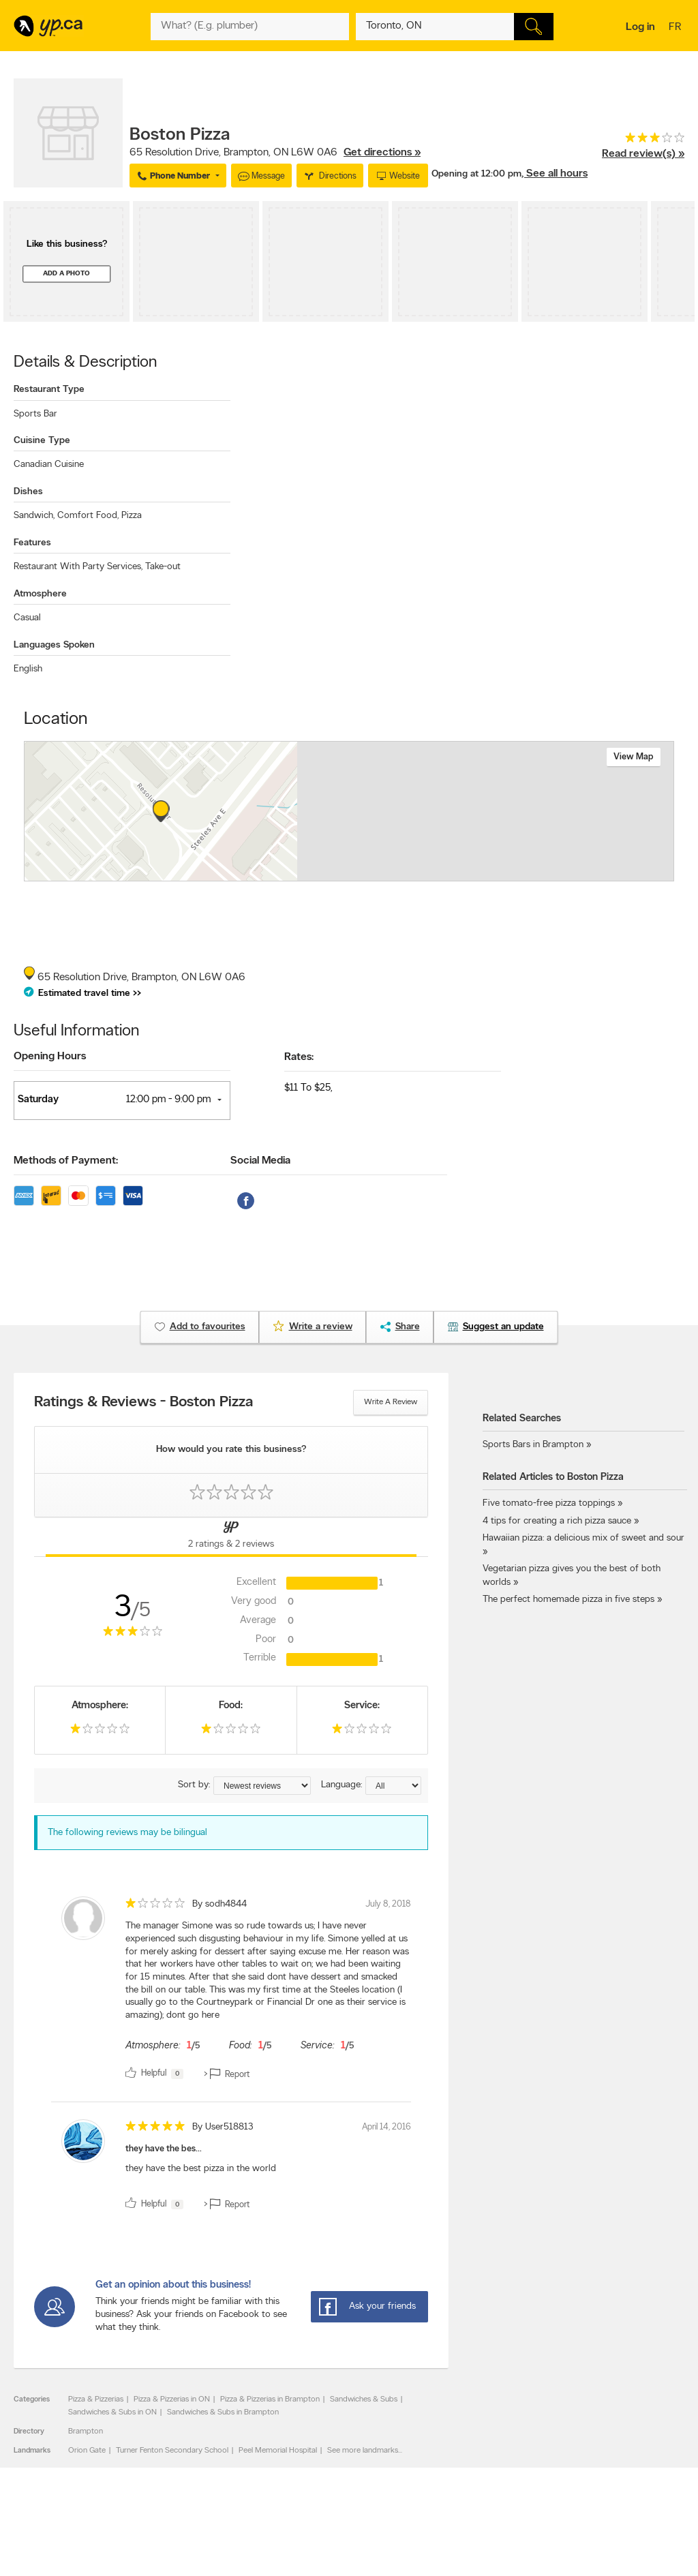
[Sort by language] (393, 1785)
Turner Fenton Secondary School (172, 2450)
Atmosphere (40, 594)
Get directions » (382, 152)
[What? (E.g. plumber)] (249, 26)
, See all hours (554, 173)
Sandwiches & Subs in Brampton (223, 2412)
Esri (449, 874)
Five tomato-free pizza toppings (549, 1503)
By (219, 1904)
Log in (640, 27)
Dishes (28, 492)
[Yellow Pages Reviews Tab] (231, 1537)
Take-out (163, 567)
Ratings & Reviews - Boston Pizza (143, 1402)
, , (275, 152)
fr (676, 28)
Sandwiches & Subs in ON (112, 2412)
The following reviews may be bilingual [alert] (127, 1833)
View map (633, 757)
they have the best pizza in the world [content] (200, 2169)
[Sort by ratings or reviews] (262, 1785)
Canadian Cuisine (49, 464)
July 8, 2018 (388, 1904)
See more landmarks (362, 2450)
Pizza (131, 516)
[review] (231, 1990)
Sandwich (34, 516)
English (28, 669)
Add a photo (66, 273)
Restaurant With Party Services (78, 567)
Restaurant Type (49, 389)
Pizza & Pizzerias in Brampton (270, 2399)
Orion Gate (87, 2450)
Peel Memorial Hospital (278, 2450)
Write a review (390, 1402)
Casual (27, 618)
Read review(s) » (643, 154)
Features (32, 543)
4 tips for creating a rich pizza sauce (557, 1521)
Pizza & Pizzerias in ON (172, 2399)
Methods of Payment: (66, 1160)
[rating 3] (643, 140)
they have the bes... (163, 2149)
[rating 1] (100, 1731)
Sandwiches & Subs (363, 2399)
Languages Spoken (54, 645)
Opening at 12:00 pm (476, 174)
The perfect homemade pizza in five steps (568, 1599)
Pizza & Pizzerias (95, 2399)
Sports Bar (35, 414)
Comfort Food (88, 516)
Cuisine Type (42, 441)
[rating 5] (155, 2129)
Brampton (85, 2431)
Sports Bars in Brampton (533, 1445)
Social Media (260, 1160)
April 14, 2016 (386, 2127)
